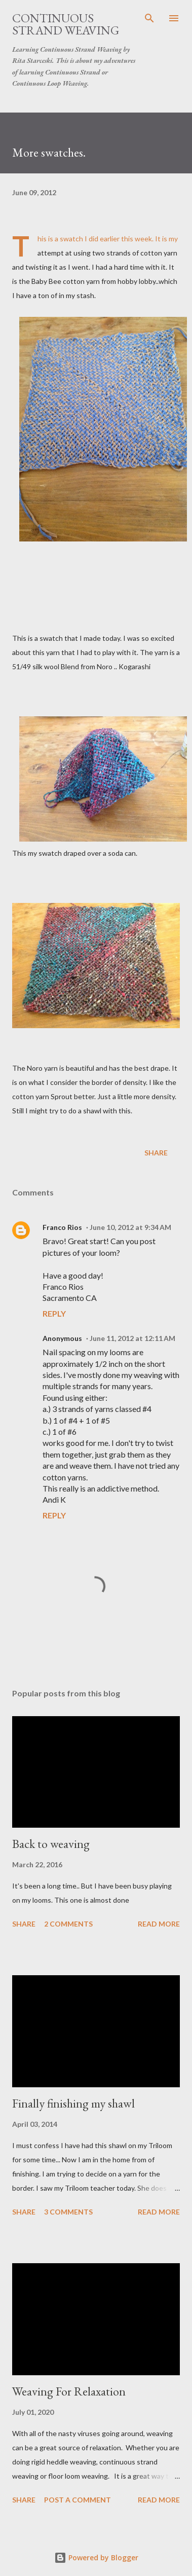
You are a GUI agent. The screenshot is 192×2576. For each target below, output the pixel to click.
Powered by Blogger (96, 2557)
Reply (54, 1313)
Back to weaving (51, 1844)
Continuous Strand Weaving (65, 24)
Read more (159, 1923)
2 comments (68, 1923)
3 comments (68, 2211)
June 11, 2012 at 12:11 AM (132, 1338)
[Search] (149, 18)
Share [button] (156, 1152)
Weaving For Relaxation (69, 2391)
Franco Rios (62, 1227)
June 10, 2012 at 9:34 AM (130, 1227)
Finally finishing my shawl (73, 2103)
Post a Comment (77, 2499)
